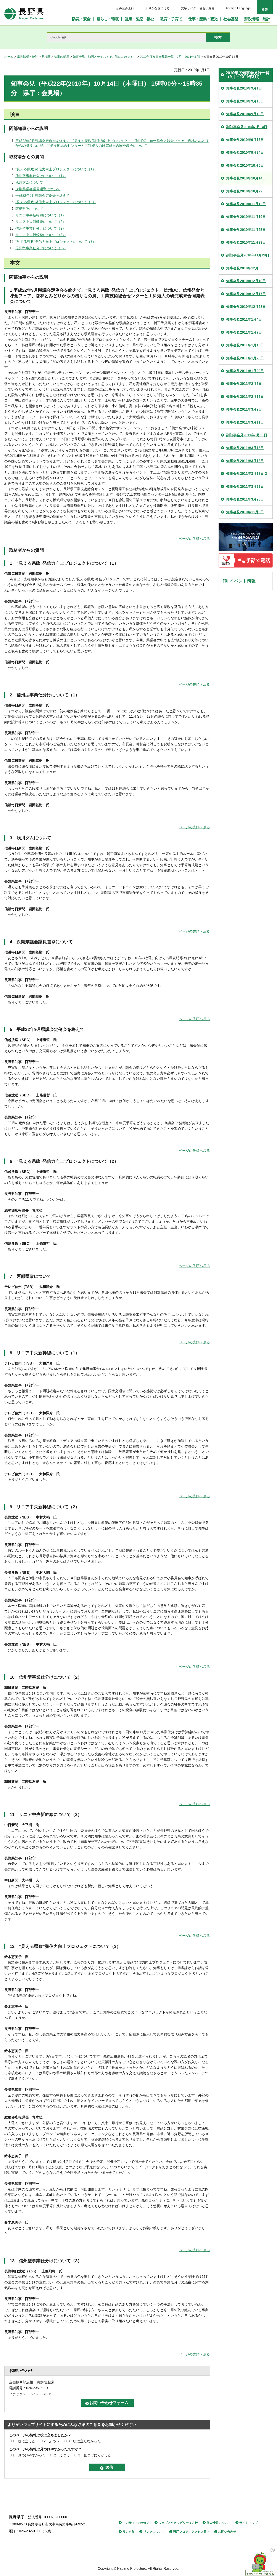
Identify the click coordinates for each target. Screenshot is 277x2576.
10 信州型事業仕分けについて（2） (46, 1677)
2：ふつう (52, 2441)
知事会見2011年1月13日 (245, 345)
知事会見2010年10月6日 (245, 165)
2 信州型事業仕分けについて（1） (44, 695)
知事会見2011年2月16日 (245, 396)
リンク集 (128, 2531)
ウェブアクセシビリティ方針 (178, 2523)
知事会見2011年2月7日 (244, 384)
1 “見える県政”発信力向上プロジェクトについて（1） (64, 563)
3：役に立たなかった (84, 2441)
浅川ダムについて (29, 182)
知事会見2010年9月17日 (245, 140)
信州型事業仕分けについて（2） (40, 228)
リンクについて (153, 2531)
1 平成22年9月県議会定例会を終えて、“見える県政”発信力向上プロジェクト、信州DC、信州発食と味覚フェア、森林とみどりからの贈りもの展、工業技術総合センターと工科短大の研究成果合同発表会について (107, 296)
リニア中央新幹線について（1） (40, 215)
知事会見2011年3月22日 (245, 486)
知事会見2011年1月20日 (245, 358)
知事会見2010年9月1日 (244, 88)
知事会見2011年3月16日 (245, 448)
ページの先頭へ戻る (194, 539)
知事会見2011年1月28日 (245, 371)
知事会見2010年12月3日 (245, 268)
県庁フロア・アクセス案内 (191, 2531)
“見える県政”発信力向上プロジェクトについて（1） (55, 169)
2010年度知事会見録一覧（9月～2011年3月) (170, 56)
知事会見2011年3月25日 (245, 499)
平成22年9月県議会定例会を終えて (42, 195)
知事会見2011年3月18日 (245, 461)
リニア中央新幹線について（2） (40, 222)
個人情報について (218, 2523)
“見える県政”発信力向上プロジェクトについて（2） (55, 202)
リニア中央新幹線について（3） (40, 235)
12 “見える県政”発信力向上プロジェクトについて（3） (65, 1946)
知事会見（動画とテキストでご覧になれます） (104, 56)
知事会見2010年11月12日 (246, 204)
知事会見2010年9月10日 (245, 101)
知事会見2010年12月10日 (246, 281)
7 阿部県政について (30, 1276)
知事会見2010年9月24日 (245, 152)
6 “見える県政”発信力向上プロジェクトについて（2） (64, 1161)
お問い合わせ (227, 2531)
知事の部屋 (61, 56)
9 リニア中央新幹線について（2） (44, 1506)
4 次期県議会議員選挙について (41, 941)
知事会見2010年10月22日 (246, 191)
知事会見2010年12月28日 (246, 307)
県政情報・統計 (27, 56)
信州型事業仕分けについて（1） (40, 176)
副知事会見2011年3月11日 (246, 435)
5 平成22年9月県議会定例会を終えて (47, 1029)
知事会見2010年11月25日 (246, 230)
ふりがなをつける (157, 8)
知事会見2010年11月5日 (245, 512)
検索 (265, 9)
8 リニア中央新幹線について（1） (44, 1352)
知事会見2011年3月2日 (244, 409)
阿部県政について (29, 209)
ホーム (8, 56)
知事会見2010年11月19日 (246, 217)
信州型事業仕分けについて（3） (40, 248)
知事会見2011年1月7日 (244, 332)
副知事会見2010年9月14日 (246, 127)
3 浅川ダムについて (30, 837)
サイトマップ (248, 2523)
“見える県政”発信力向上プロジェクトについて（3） (55, 241)
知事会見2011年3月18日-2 (246, 473)
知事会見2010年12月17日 (246, 294)
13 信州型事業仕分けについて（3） (46, 2260)
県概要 (46, 56)
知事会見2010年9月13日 (245, 114)
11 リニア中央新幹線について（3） (46, 1814)
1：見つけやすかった (29, 2455)
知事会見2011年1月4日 (244, 319)
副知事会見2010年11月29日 (247, 255)
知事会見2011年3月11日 (245, 422)
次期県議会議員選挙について (37, 189)
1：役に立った (24, 2441)
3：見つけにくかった (94, 2455)
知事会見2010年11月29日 (246, 242)
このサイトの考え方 (136, 2523)
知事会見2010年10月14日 (246, 178)
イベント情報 (243, 581)
